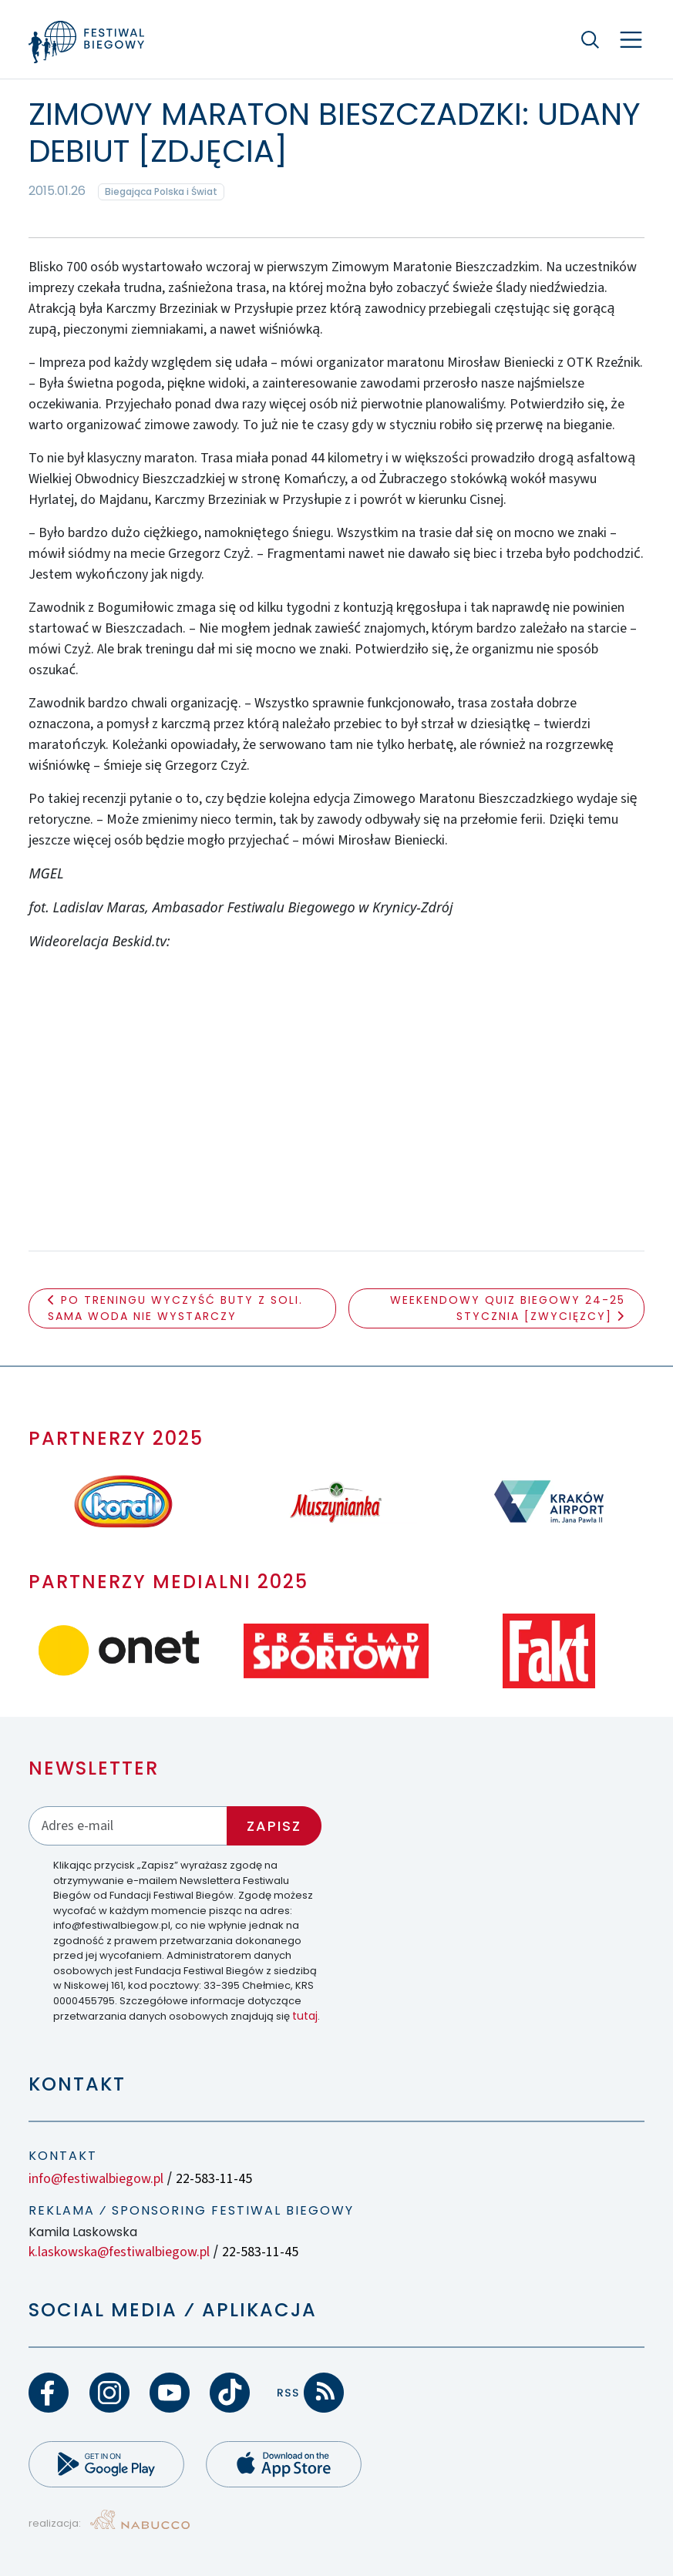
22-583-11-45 (214, 2178)
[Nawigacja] (630, 39)
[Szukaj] (590, 39)
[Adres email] (128, 1826)
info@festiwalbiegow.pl (96, 2178)
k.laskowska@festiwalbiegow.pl (119, 2252)
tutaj (305, 2016)
